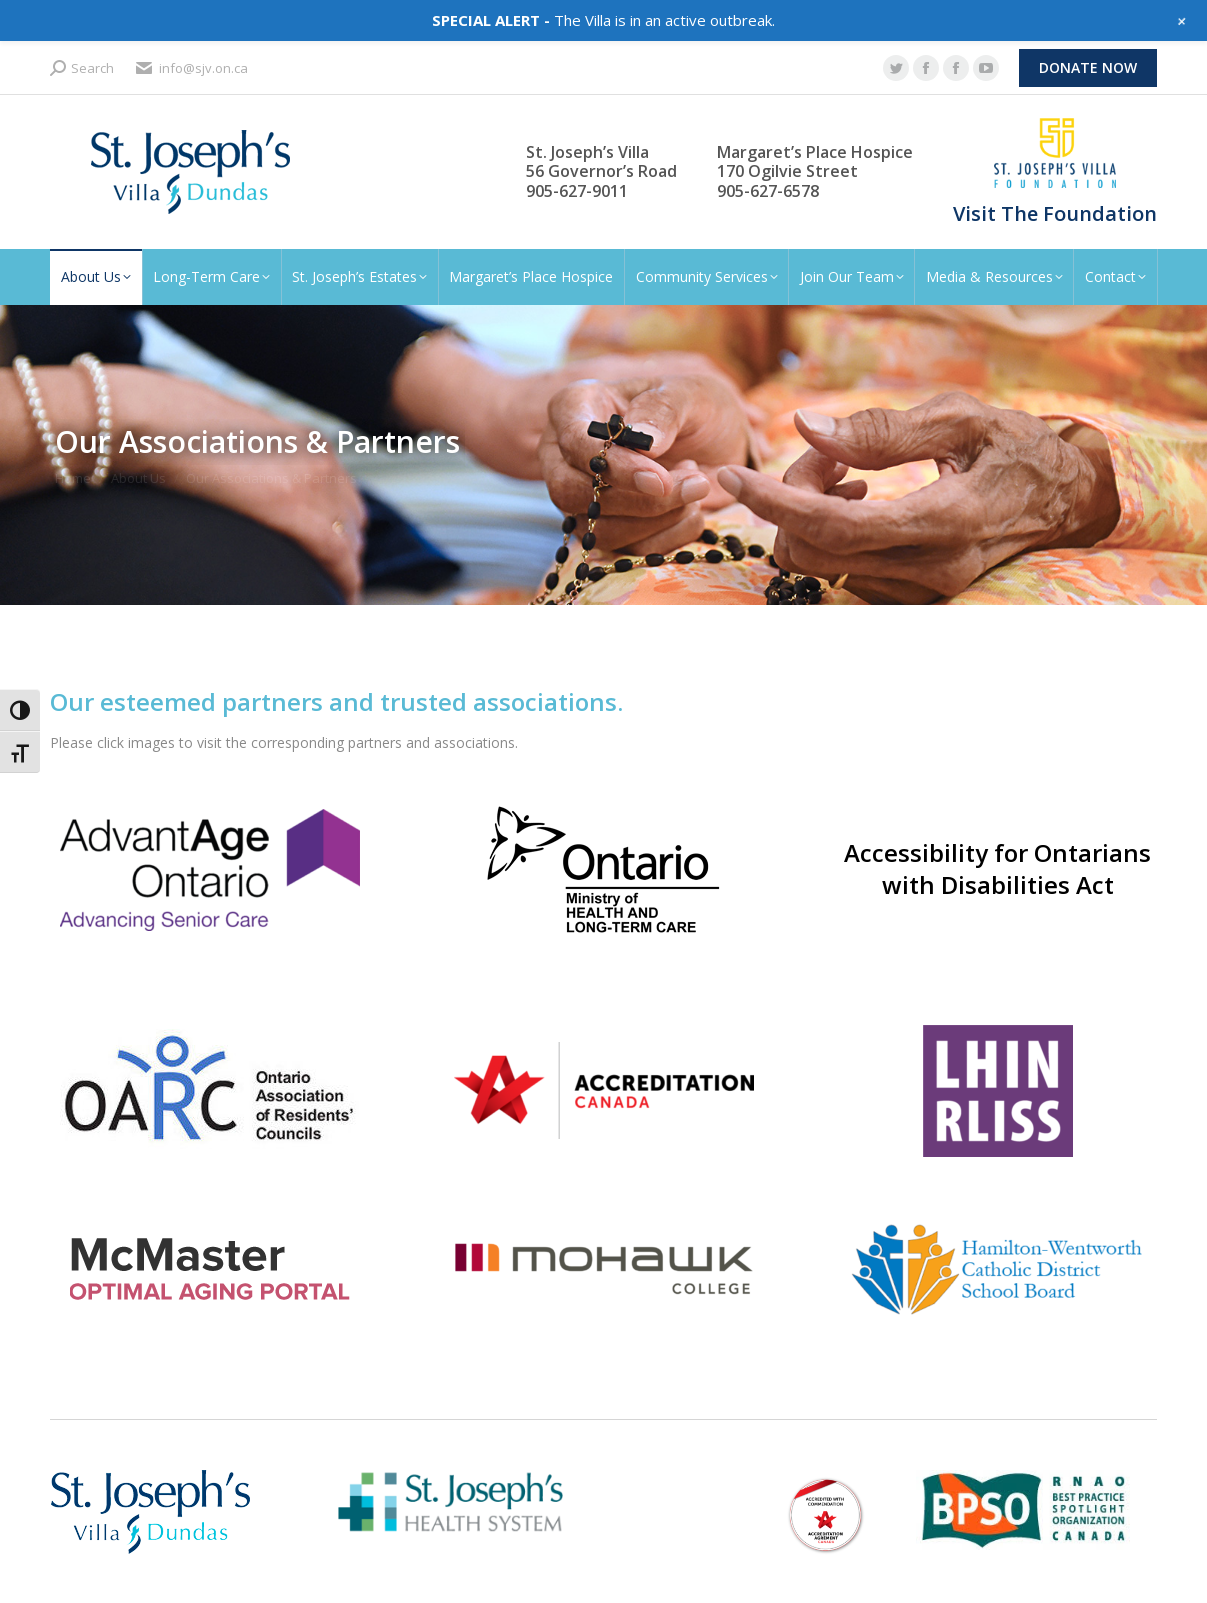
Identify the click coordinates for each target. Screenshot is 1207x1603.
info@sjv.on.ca (191, 68)
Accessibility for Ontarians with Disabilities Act (997, 868)
